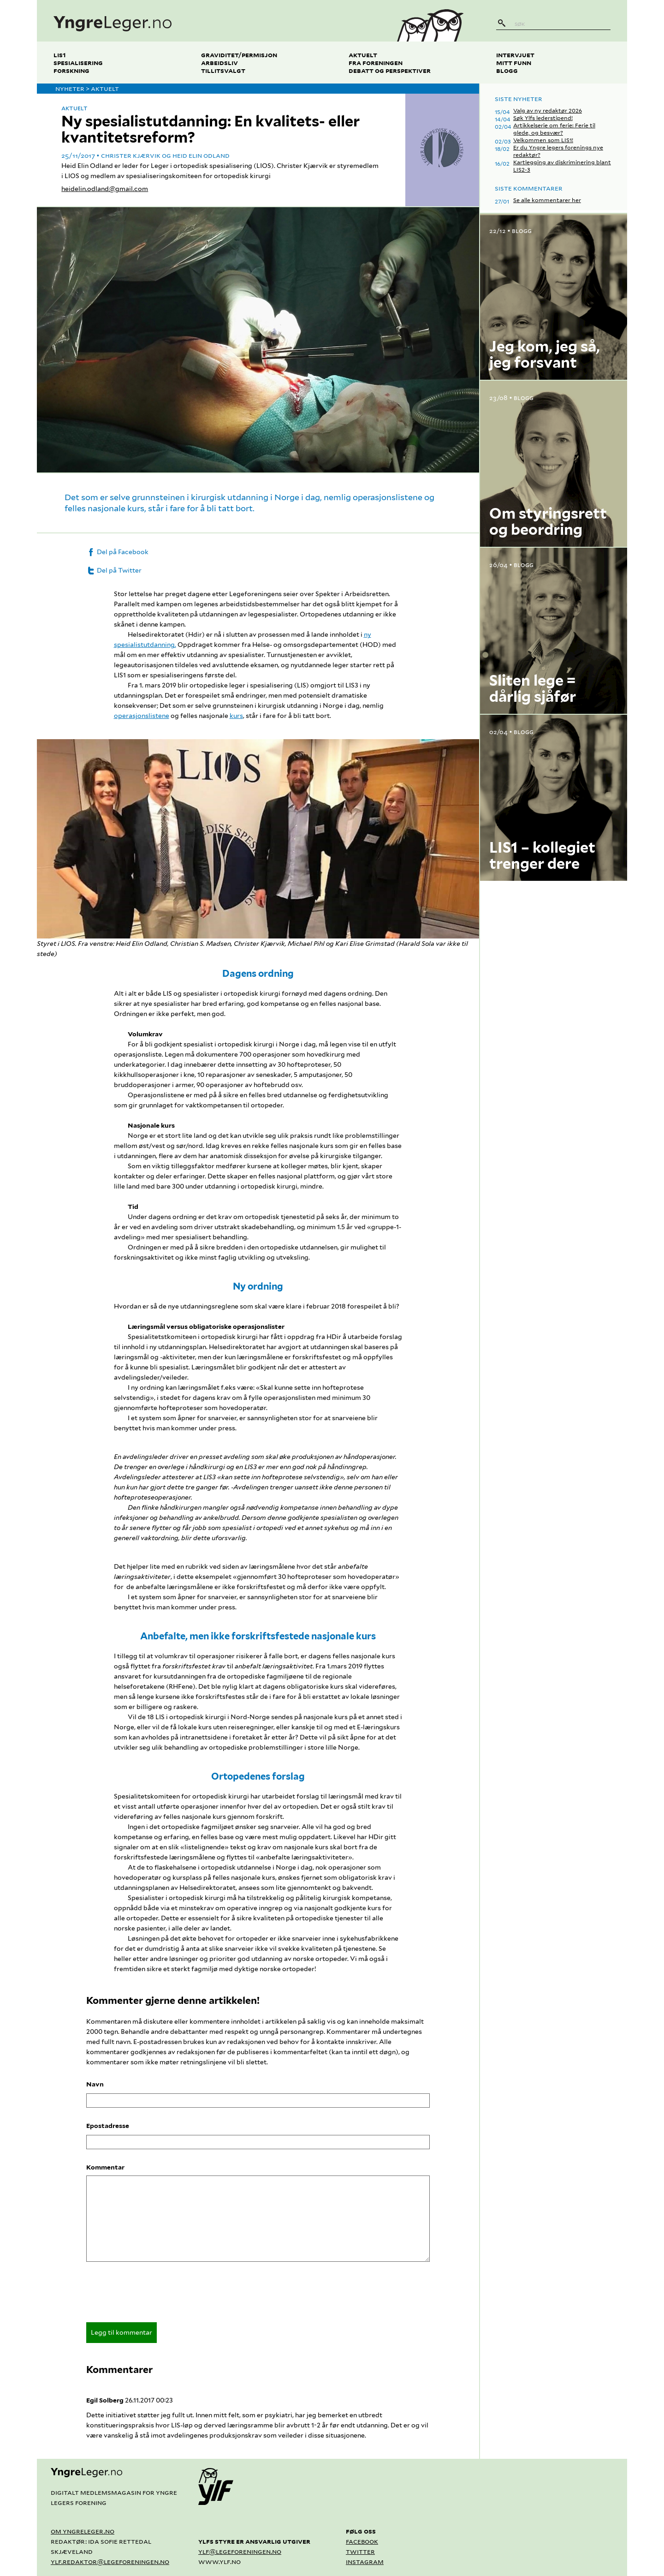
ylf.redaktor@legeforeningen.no (110, 2561)
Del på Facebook (117, 552)
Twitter (360, 2551)
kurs (236, 715)
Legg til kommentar (121, 2332)
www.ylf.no (219, 2561)
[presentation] (156, 2295)
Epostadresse (107, 2125)
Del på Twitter (114, 570)
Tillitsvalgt (223, 70)
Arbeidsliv (219, 62)
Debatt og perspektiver (390, 70)
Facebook (362, 2541)
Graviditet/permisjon (239, 55)
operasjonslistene (141, 715)
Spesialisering (78, 62)
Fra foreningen (376, 62)
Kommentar (105, 2167)
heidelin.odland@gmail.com (104, 188)
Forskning (71, 70)
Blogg (507, 70)
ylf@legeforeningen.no (239, 2551)
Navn (95, 2084)
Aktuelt (363, 55)
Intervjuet (515, 55)
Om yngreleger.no (82, 2531)
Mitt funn (513, 62)
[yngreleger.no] (209, 20)
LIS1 (59, 55)
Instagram (365, 2561)
